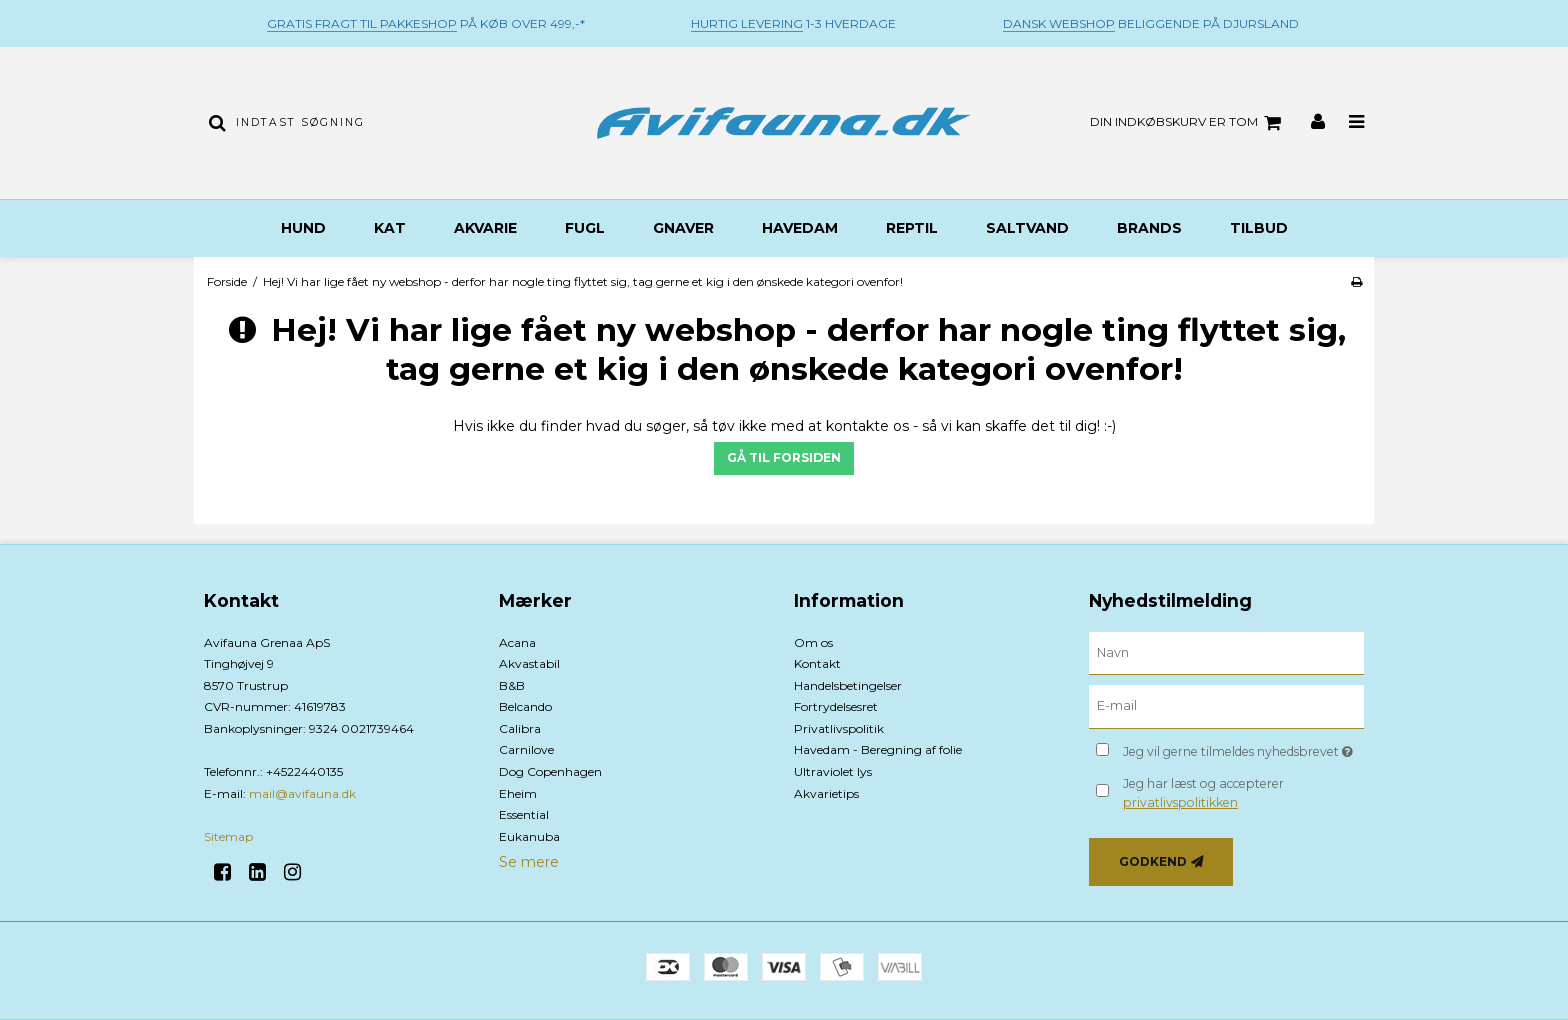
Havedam (800, 228)
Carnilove (526, 749)
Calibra (520, 728)
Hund (303, 228)
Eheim (518, 793)
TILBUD (1259, 228)
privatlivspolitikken (1180, 802)
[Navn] (1226, 652)
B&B (512, 685)
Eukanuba (529, 836)
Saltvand (1027, 228)
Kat (390, 228)
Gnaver (683, 228)
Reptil (912, 228)
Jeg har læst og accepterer (1203, 792)
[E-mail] (1226, 706)
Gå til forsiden (784, 457)
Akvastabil (529, 663)
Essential (524, 814)
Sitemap (228, 836)
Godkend (1153, 861)
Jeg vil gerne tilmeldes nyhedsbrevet (1243, 747)
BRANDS (1149, 228)
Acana (517, 642)
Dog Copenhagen (550, 771)
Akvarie (485, 228)
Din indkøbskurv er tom (1188, 123)
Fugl (585, 228)
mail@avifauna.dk (302, 793)
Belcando (525, 706)
